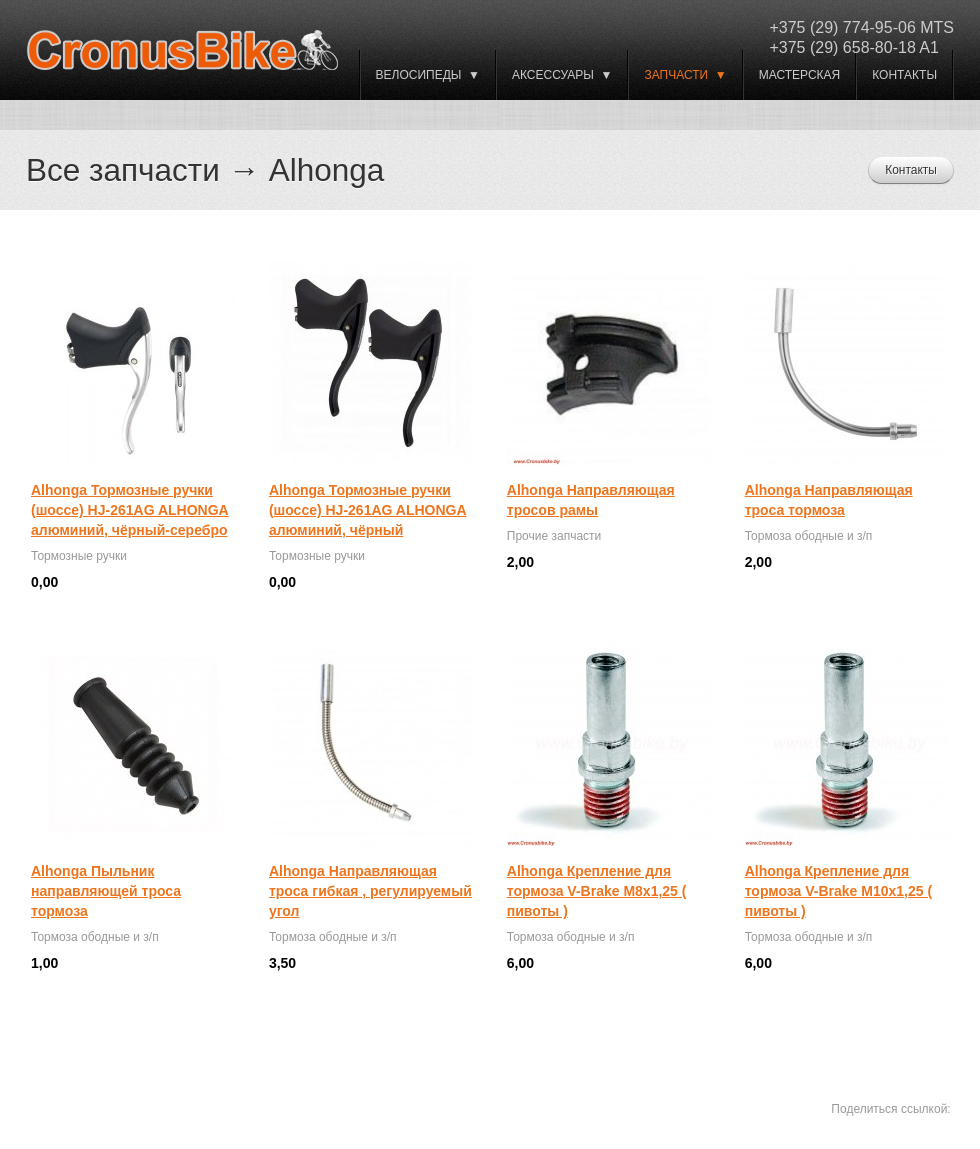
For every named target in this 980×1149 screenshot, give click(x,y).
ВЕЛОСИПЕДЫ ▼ (428, 75)
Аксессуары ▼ (562, 75)
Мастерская (800, 75)
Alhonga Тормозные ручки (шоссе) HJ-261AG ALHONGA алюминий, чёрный (368, 510)
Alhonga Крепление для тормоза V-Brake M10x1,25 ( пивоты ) (838, 891)
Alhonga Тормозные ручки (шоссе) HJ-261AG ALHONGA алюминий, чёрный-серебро (130, 510)
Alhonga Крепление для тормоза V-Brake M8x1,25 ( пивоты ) (597, 891)
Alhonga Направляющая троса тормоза (829, 500)
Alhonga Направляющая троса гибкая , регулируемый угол (370, 891)
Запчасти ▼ (685, 75)
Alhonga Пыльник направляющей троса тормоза (106, 891)
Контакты (904, 75)
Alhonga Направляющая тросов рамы (591, 500)
